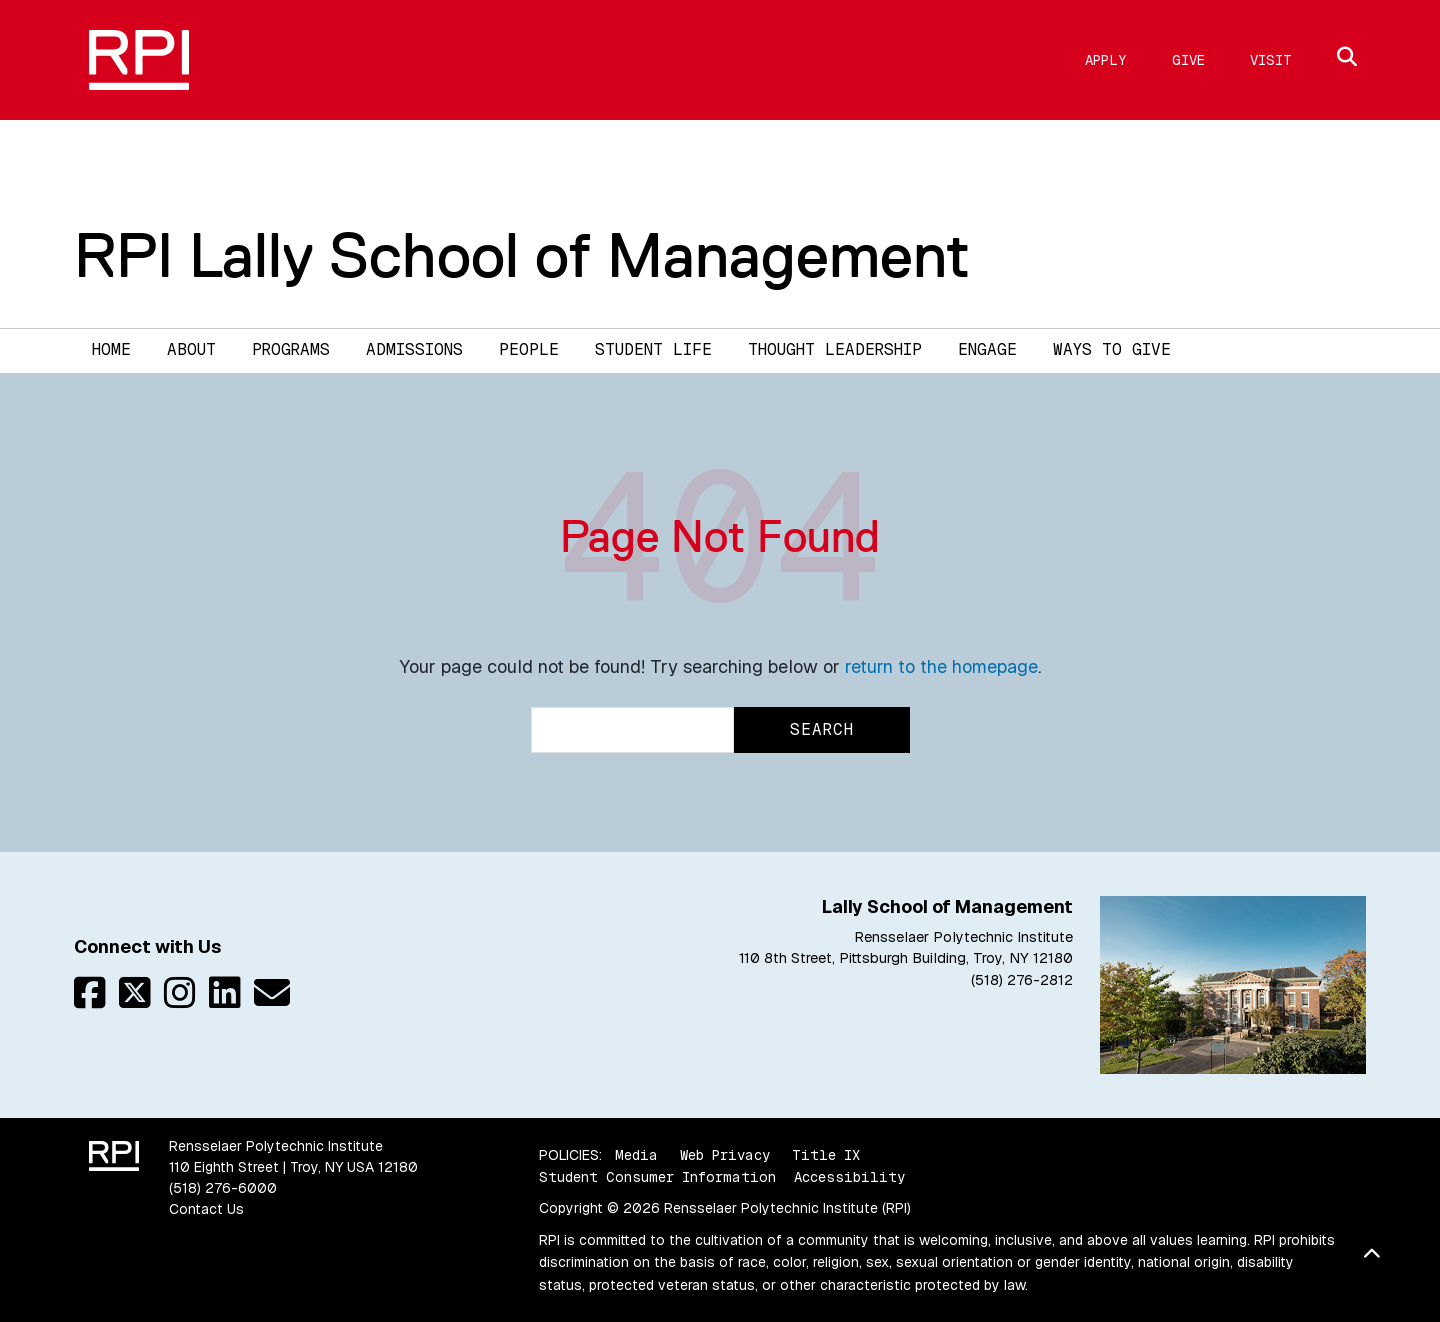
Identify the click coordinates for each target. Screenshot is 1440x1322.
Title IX (826, 1155)
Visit (1271, 60)
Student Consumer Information (657, 1177)
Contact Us (206, 1209)
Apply (1106, 60)
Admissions (414, 349)
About (191, 349)
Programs (291, 349)
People (529, 349)
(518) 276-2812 (1022, 980)
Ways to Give (1112, 349)
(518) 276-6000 (223, 1188)
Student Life (653, 349)
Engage (987, 349)
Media (636, 1155)
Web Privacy (725, 1155)
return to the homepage (941, 666)
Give (1188, 60)
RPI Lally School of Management (522, 255)
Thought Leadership (835, 349)
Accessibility (849, 1177)
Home (111, 349)
